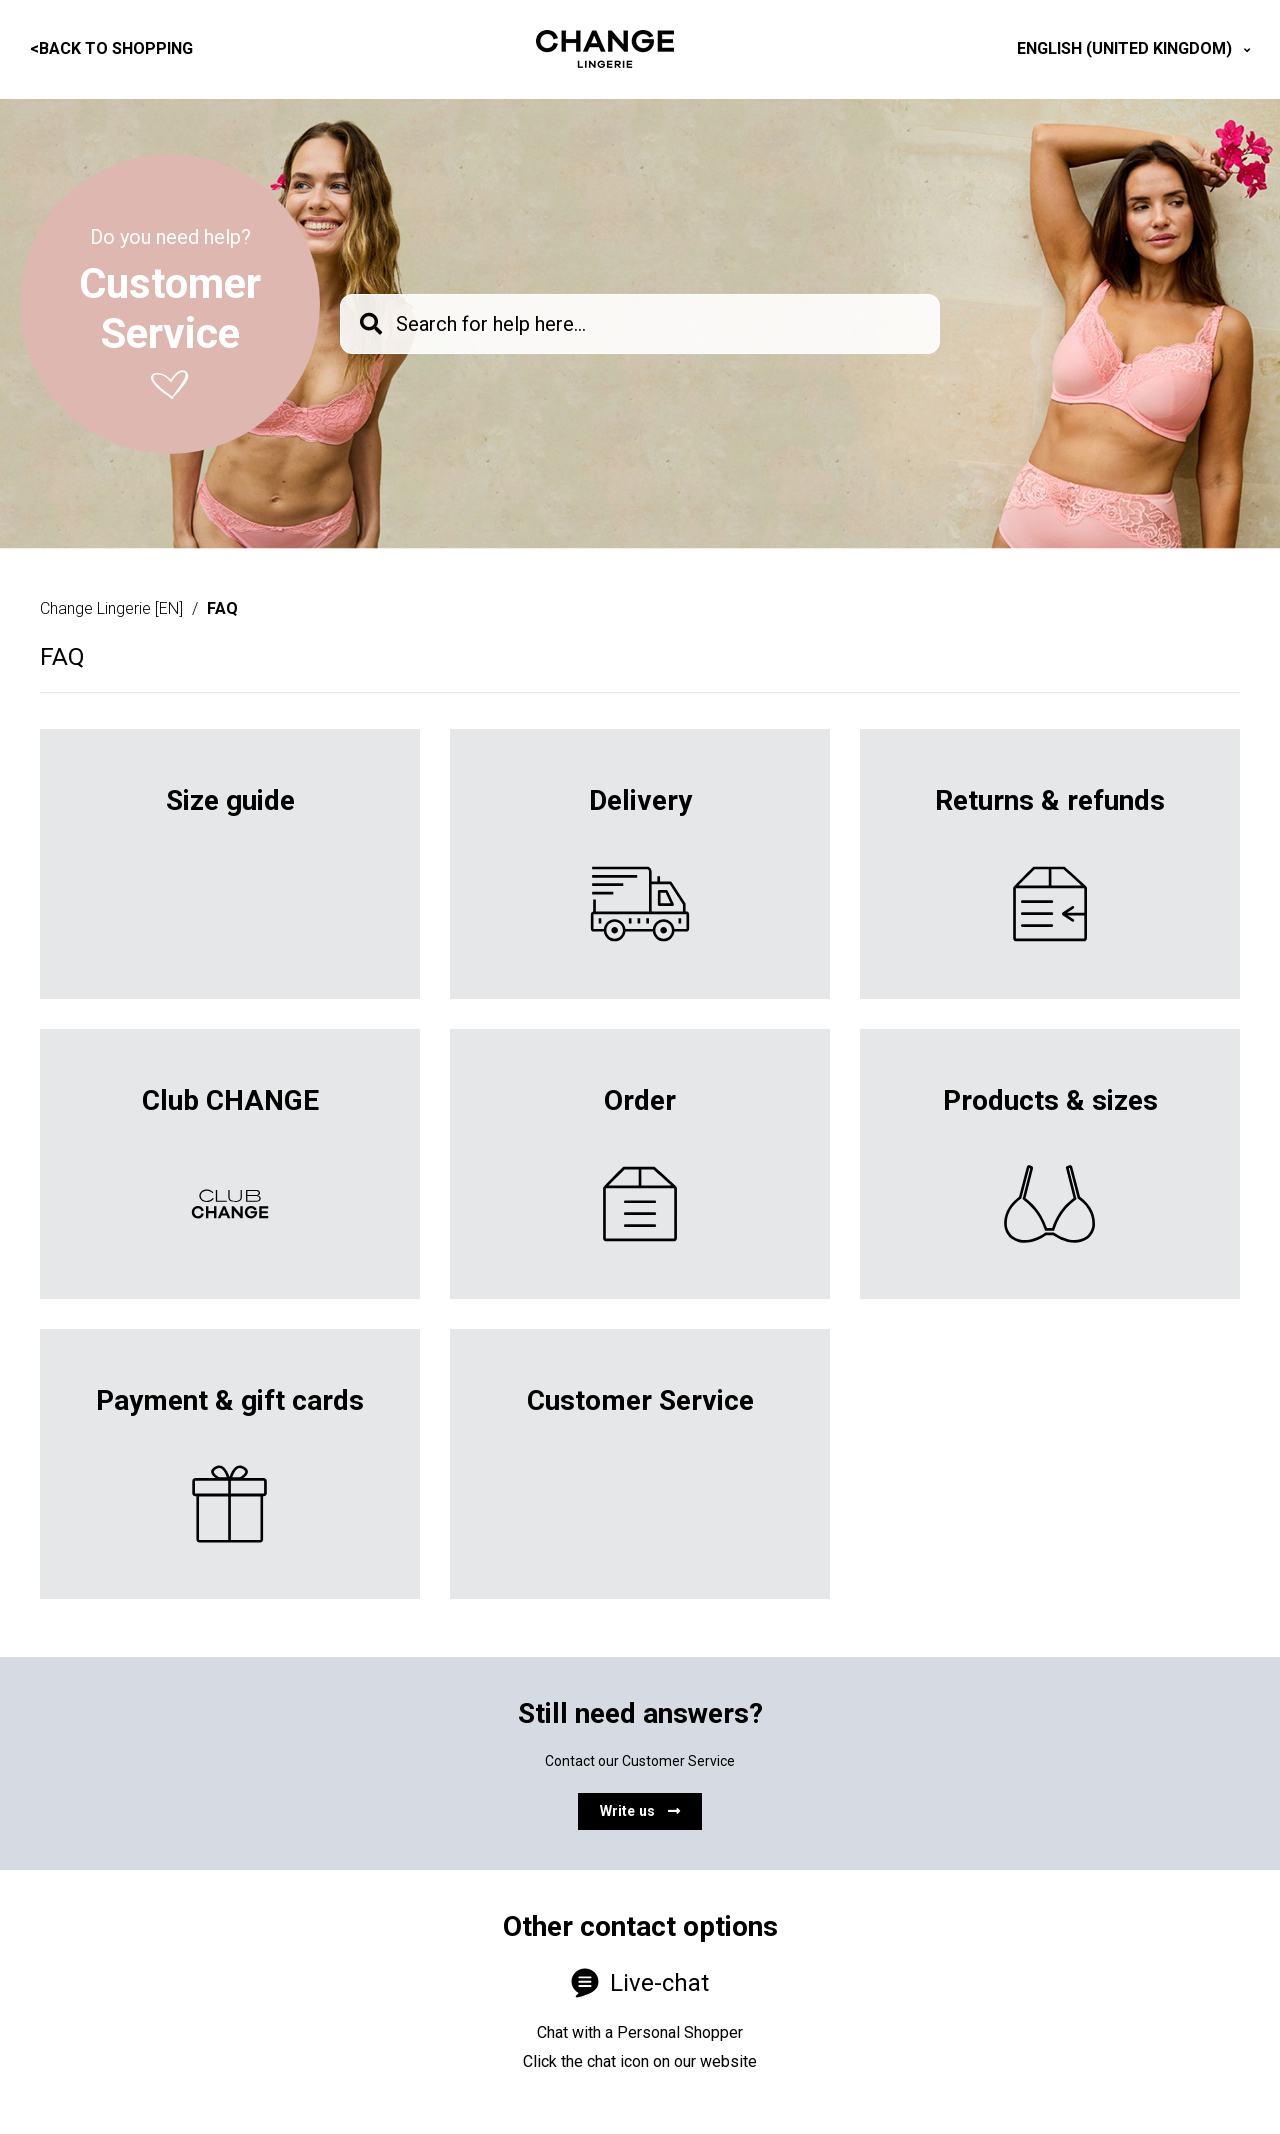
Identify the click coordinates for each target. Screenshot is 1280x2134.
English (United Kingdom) (1126, 48)
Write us (640, 1811)
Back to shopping (111, 48)
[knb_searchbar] (640, 324)
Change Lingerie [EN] (111, 608)
